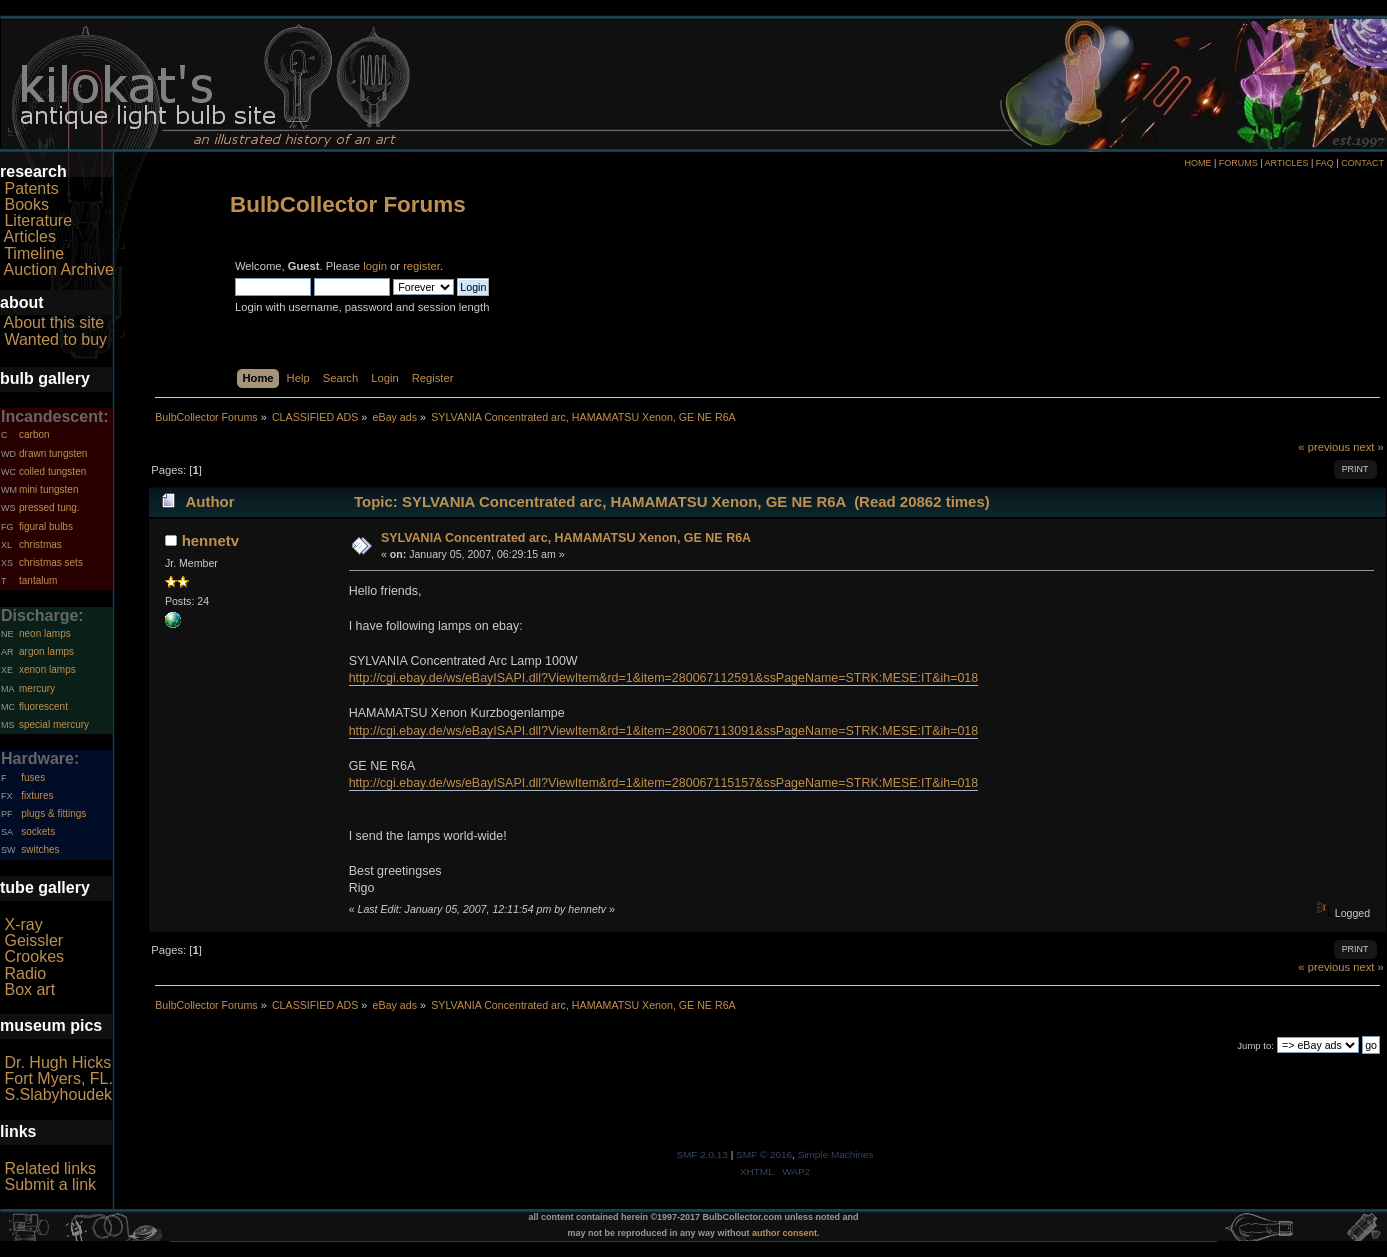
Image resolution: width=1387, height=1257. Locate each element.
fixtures (37, 795)
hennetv (210, 540)
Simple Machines (836, 1154)
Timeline (34, 253)
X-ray (23, 924)
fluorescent (43, 706)
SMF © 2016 (764, 1154)
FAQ (1325, 163)
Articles (30, 236)
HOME (1197, 163)
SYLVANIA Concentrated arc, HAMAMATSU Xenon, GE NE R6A (566, 538)
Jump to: (1255, 1045)
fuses (33, 777)
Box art (29, 989)
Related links (50, 1168)
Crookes (34, 956)
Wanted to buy (55, 339)
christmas (40, 544)
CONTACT (1362, 163)
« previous (1324, 447)
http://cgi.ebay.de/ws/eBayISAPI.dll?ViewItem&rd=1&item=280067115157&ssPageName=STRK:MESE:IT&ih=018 (664, 783)
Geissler (33, 940)
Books (26, 204)
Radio (25, 973)
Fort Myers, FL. (58, 1078)
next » (1368, 447)
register (421, 266)
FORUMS (1238, 163)
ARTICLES (1287, 163)
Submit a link (50, 1184)
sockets (38, 831)
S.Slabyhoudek (58, 1094)
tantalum (38, 580)
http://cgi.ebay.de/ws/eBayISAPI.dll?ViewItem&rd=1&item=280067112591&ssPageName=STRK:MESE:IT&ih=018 (664, 678)
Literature (38, 220)
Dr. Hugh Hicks (57, 1062)
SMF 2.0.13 (702, 1154)
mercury (37, 688)
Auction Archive (59, 269)
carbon (34, 434)
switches (40, 849)
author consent (784, 1233)
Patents (31, 188)
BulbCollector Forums (348, 204)
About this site (54, 322)
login (375, 266)
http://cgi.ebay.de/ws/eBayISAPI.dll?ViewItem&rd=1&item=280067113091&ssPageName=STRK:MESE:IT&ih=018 (664, 731)
